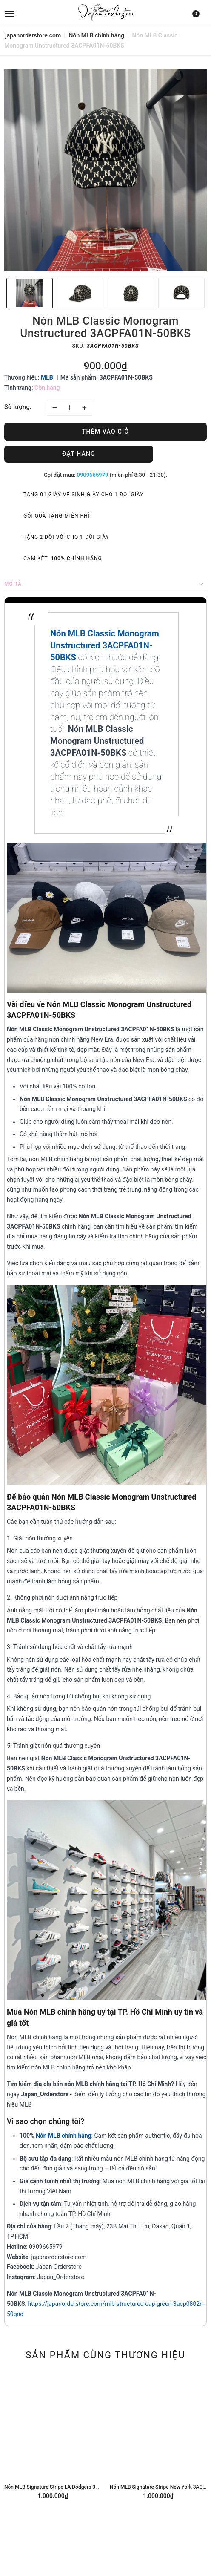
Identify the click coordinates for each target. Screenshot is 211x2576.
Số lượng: (17, 406)
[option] (105, 170)
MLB (47, 377)
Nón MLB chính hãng (63, 2135)
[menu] (37, 13)
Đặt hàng (78, 453)
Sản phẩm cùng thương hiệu (105, 2355)
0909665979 (92, 475)
